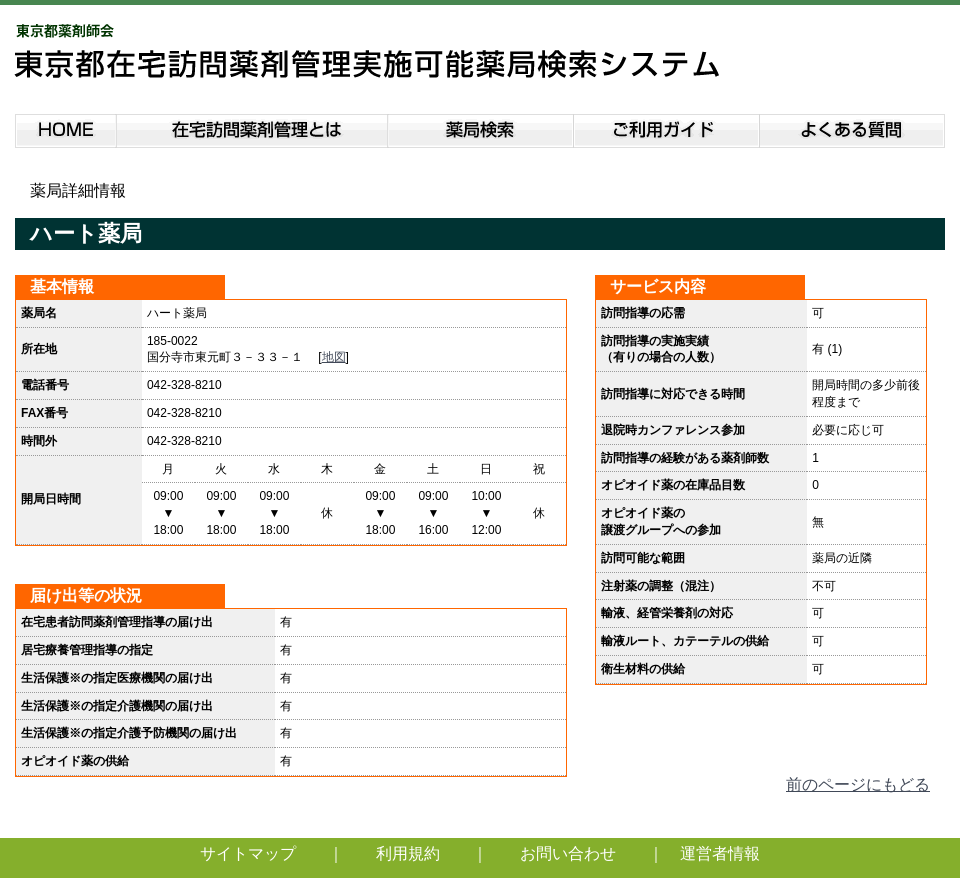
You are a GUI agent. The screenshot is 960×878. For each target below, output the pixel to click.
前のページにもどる (858, 784)
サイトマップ (248, 853)
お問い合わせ (568, 853)
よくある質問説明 (853, 127)
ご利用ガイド (667, 127)
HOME (65, 127)
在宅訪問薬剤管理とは (252, 127)
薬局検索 (481, 127)
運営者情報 (720, 853)
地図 (334, 357)
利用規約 (408, 853)
